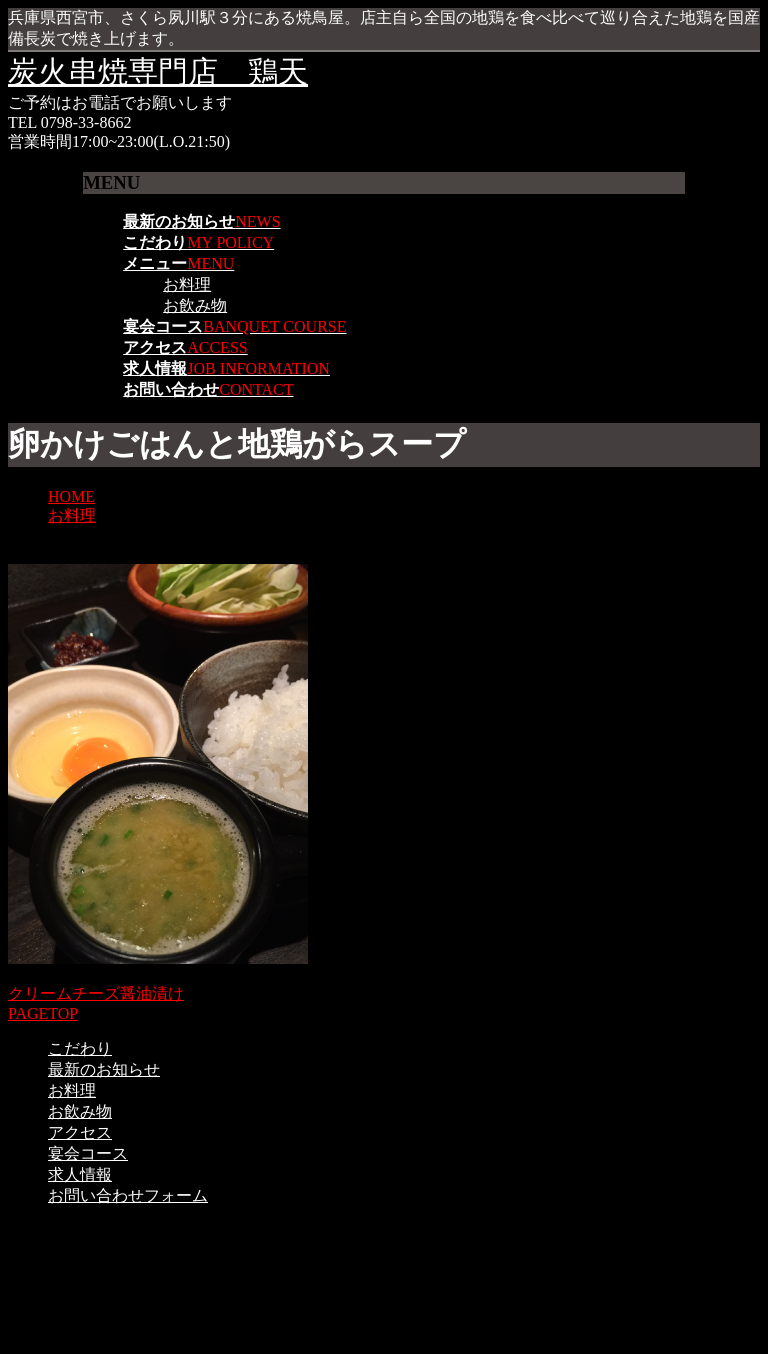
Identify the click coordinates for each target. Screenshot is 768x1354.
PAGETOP (43, 1013)
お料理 (187, 284)
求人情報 (80, 1174)
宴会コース (88, 1153)
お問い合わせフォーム (128, 1195)
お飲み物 (195, 305)
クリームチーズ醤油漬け (96, 993)
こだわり (80, 1048)
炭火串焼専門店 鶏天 (158, 71)
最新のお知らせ (104, 1069)
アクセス (80, 1132)
